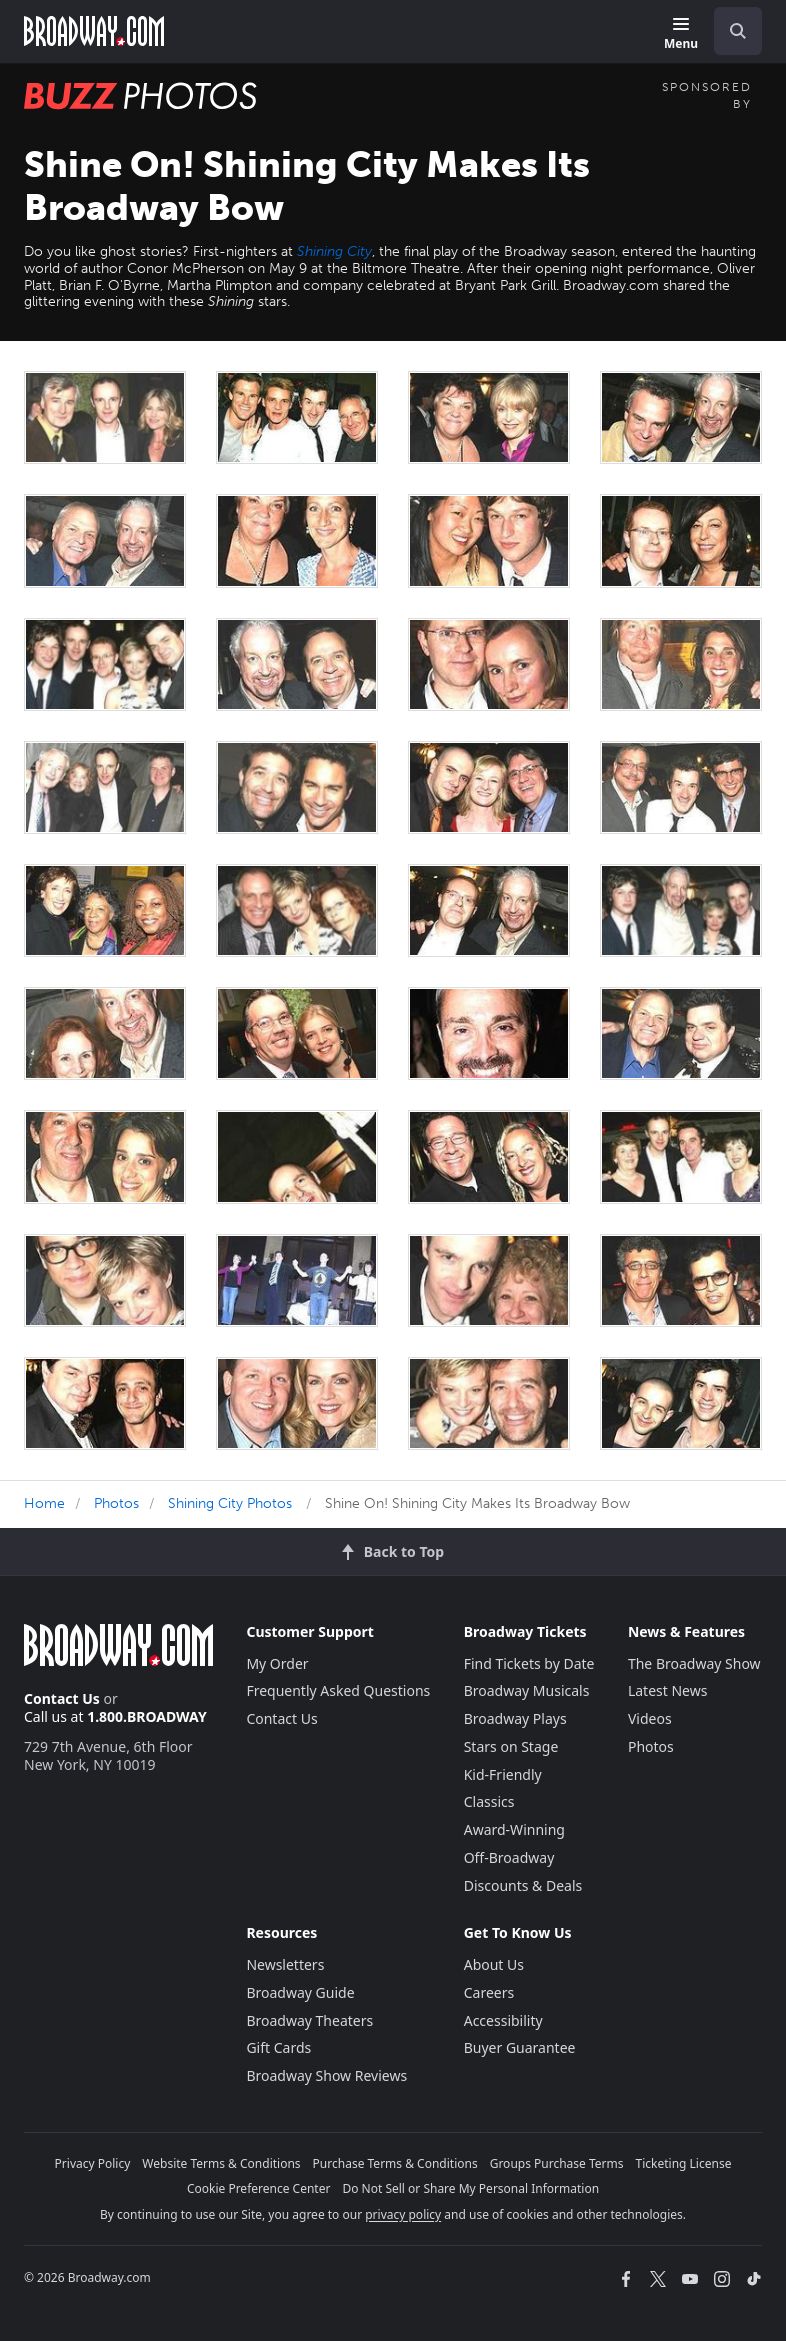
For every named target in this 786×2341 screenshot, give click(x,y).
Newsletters (285, 1964)
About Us (494, 1964)
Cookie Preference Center (259, 2188)
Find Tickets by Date (529, 1663)
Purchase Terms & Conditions (395, 2163)
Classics (489, 1801)
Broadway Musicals (527, 1690)
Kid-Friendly (503, 1774)
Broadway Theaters (309, 2020)
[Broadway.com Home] (94, 31)
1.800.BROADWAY (147, 1716)
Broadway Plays (515, 1718)
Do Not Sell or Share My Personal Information (470, 2188)
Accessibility (503, 2020)
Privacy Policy (93, 2163)
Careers (489, 1992)
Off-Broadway (509, 1857)
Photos (116, 1503)
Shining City (334, 251)
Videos (650, 1718)
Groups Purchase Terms (557, 2163)
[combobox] (730, 31)
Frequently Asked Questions (338, 1690)
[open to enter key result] (738, 31)
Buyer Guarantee (520, 2047)
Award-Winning (514, 1829)
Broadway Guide (300, 1992)
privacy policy (403, 2214)
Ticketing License (684, 2163)
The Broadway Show (694, 1663)
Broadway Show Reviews (326, 2075)
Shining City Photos (230, 1503)
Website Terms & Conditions (221, 2163)
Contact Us (62, 1698)
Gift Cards (278, 2047)
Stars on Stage (511, 1746)
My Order (277, 1663)
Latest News (668, 1690)
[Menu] (681, 34)
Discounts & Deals (523, 1885)
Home (44, 1503)
